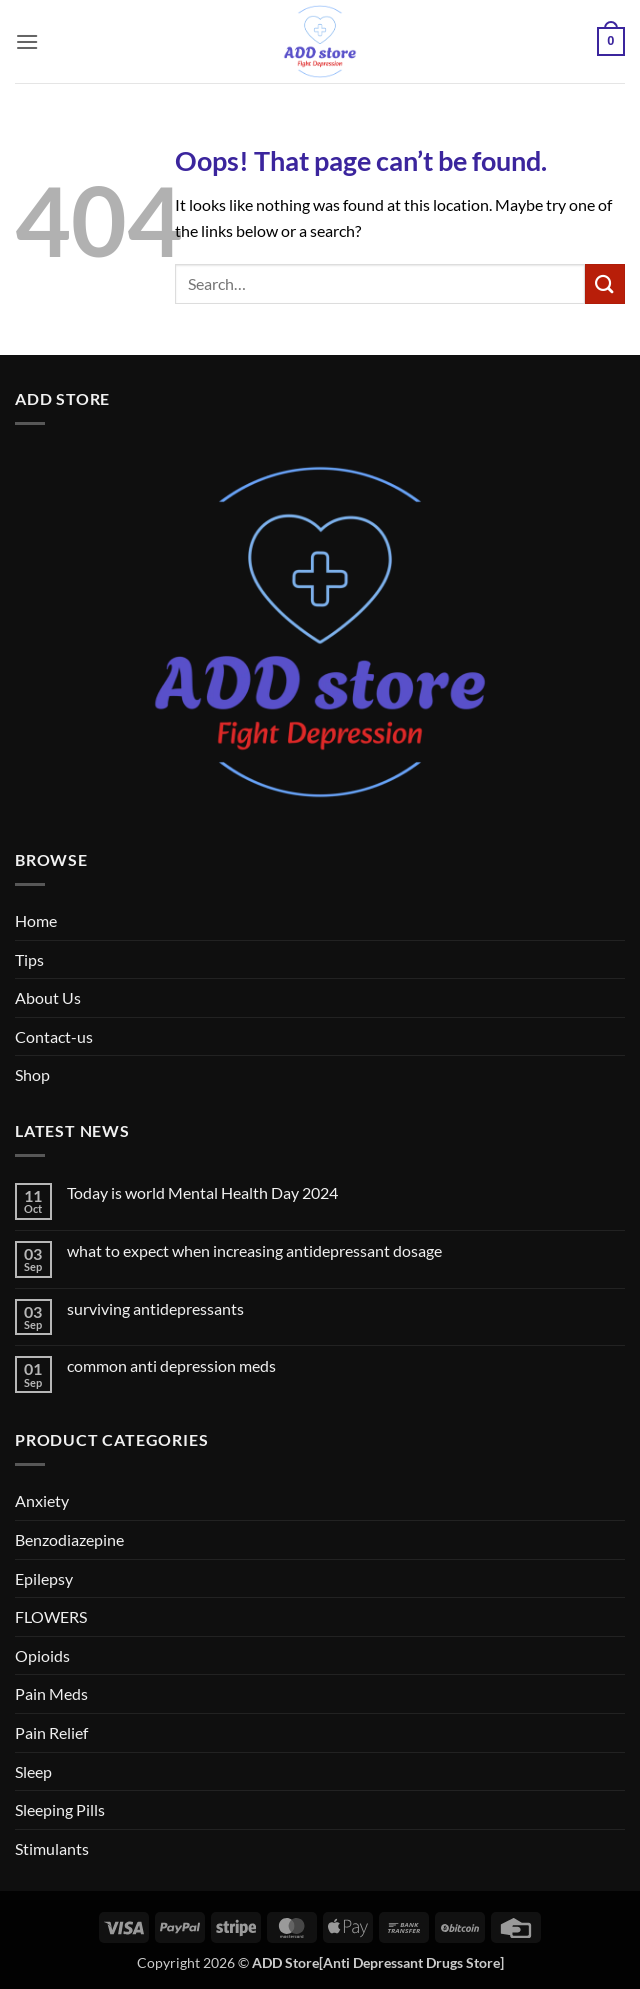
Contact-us (54, 1036)
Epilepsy (44, 1578)
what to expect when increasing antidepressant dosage (254, 1250)
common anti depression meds (171, 1365)
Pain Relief (51, 1732)
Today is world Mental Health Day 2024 (202, 1192)
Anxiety (42, 1500)
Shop (32, 1074)
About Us (48, 997)
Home (36, 920)
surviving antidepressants (155, 1308)
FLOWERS (51, 1616)
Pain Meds (51, 1693)
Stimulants (52, 1848)
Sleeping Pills (60, 1809)
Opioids (42, 1655)
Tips (29, 959)
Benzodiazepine (69, 1539)
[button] (27, 41)
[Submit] (605, 283)
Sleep (33, 1771)
